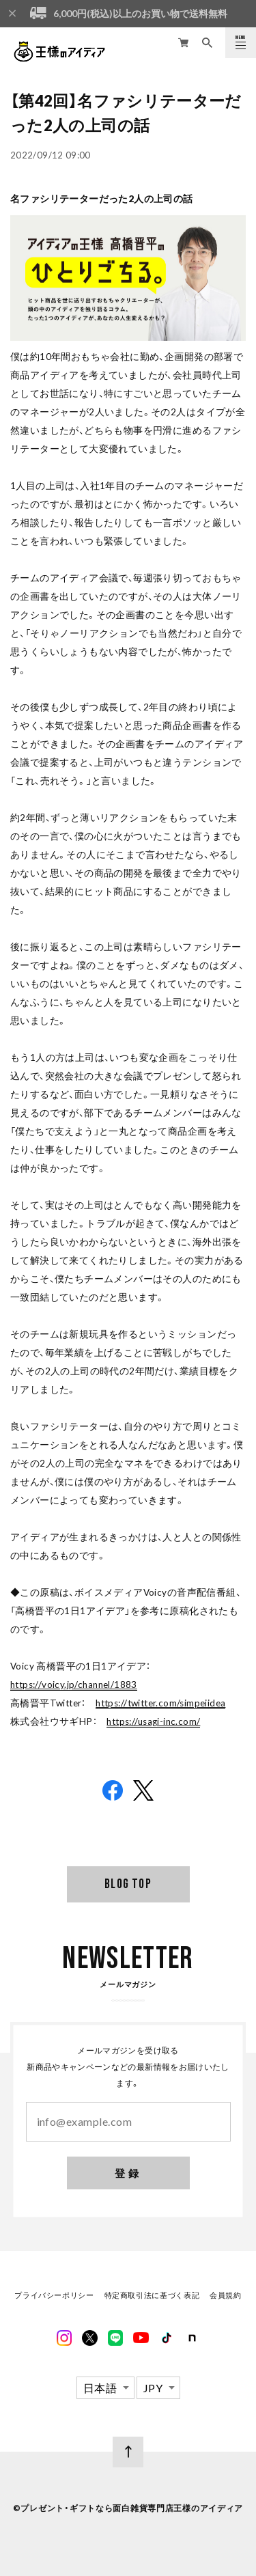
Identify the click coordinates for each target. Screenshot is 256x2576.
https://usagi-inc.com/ (153, 1721)
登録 (128, 2174)
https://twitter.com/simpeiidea (160, 1703)
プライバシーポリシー (54, 2297)
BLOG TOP (127, 1884)
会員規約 (225, 2297)
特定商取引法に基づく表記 (151, 2297)
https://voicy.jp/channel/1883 (73, 1684)
